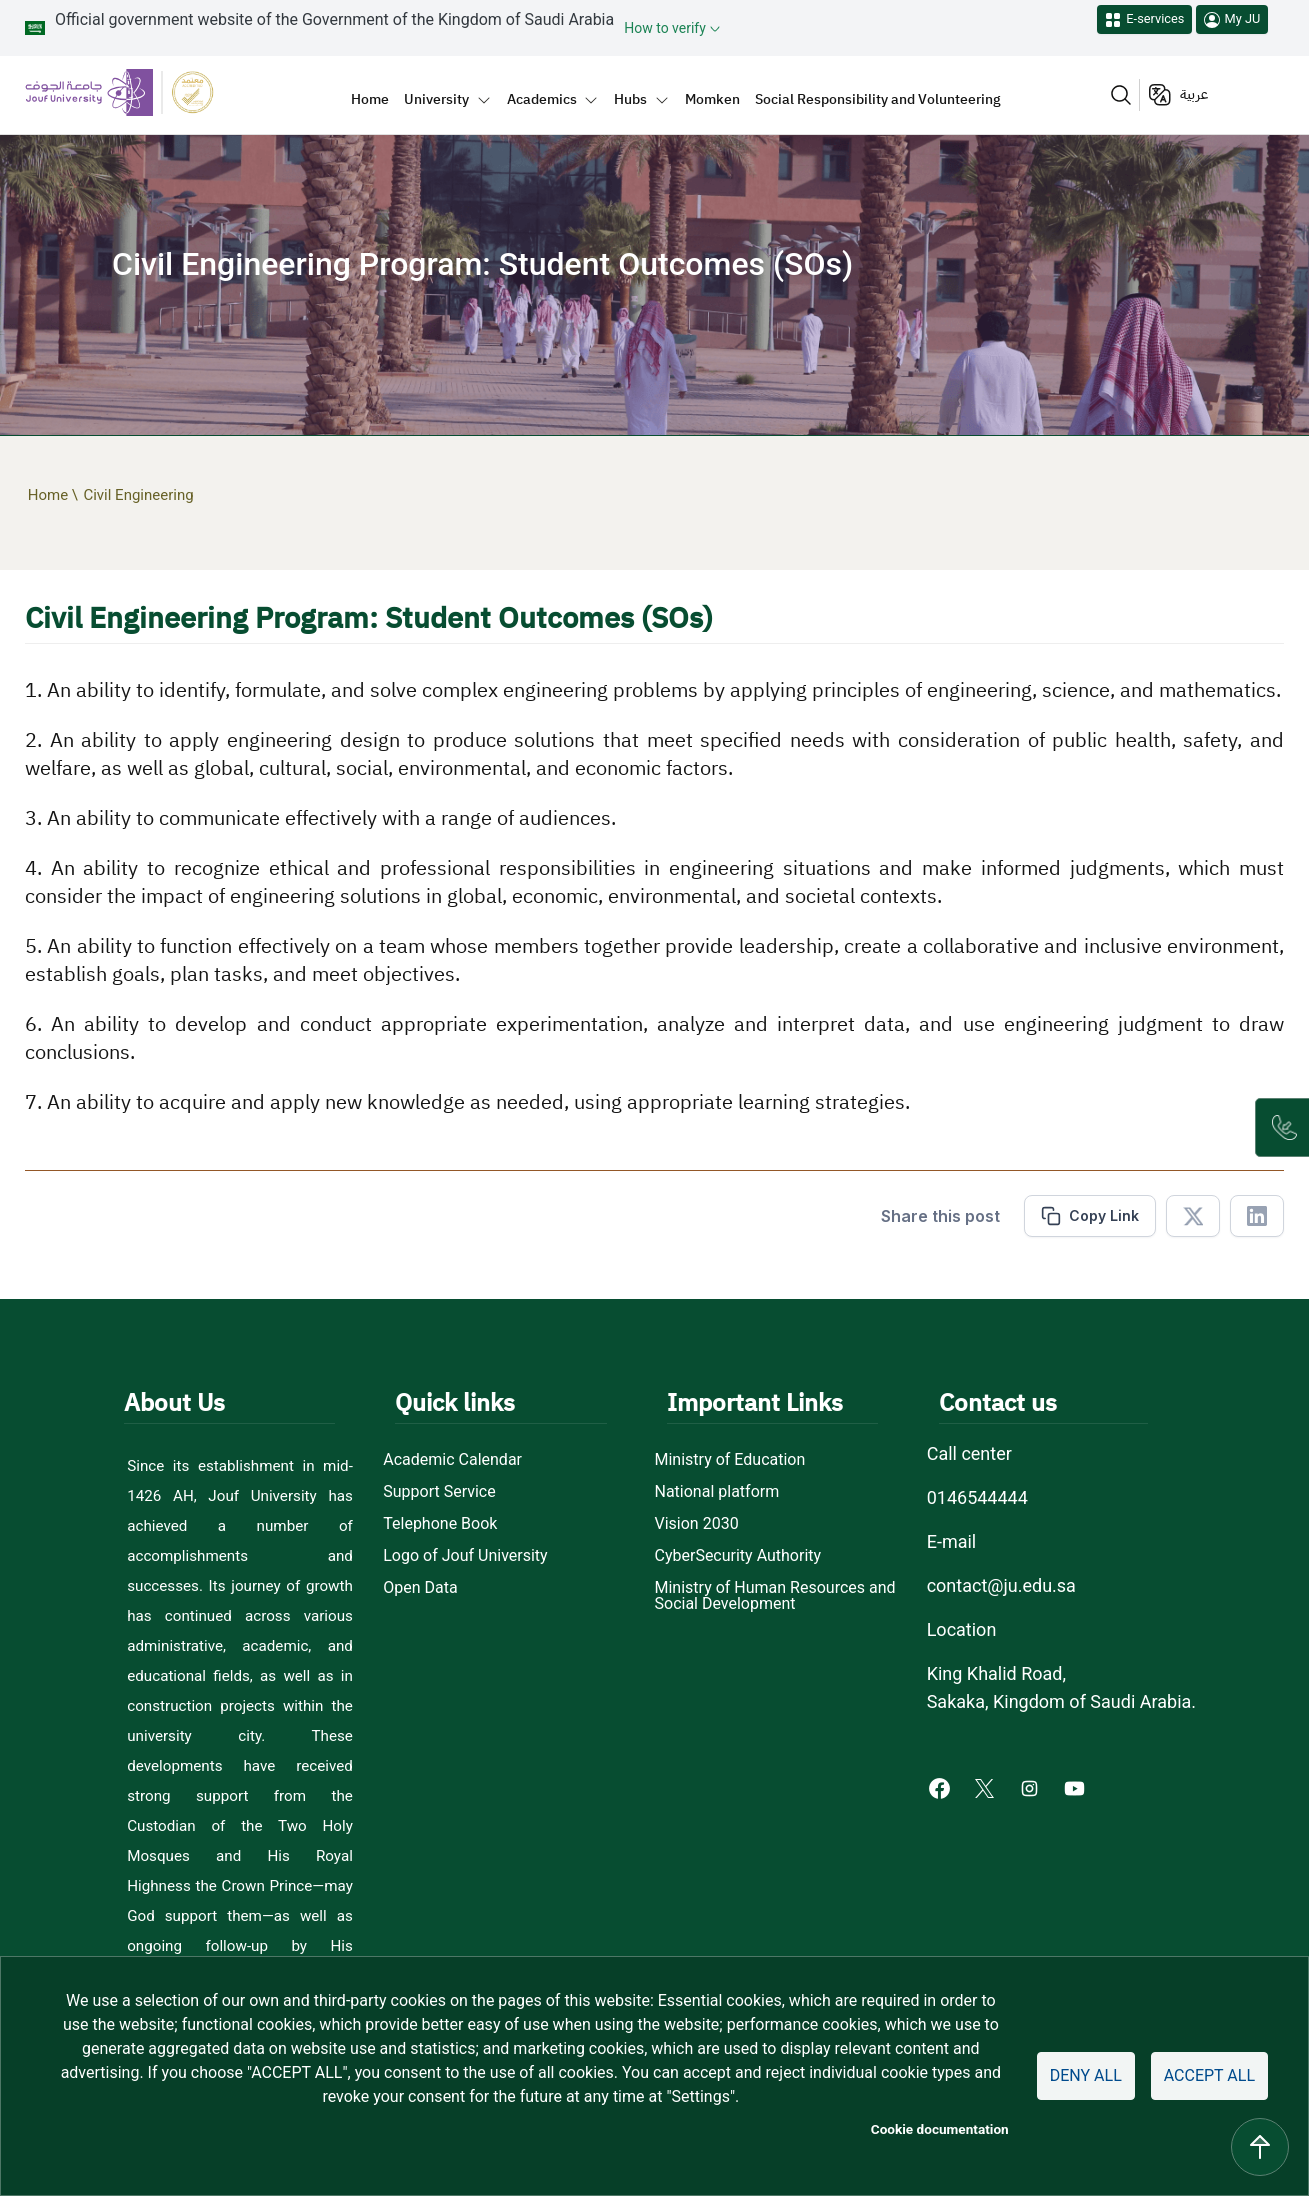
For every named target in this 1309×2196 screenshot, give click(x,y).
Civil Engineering (138, 495)
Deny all (1086, 2075)
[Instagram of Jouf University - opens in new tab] (1031, 1787)
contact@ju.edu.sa (1001, 1585)
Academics (542, 99)
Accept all (1209, 2075)
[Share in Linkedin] (1257, 1216)
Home (370, 99)
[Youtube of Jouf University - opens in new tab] (1078, 1787)
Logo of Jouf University (465, 1556)
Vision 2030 (697, 1524)
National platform (717, 1492)
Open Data (420, 1588)
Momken (712, 99)
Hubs (630, 99)
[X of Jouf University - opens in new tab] (986, 1787)
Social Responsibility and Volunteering (878, 99)
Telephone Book (440, 1524)
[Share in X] (1193, 1216)
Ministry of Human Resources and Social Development (775, 1596)
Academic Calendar (452, 1460)
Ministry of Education (730, 1460)
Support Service (439, 1492)
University (436, 99)
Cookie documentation (940, 2129)
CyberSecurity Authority (738, 1556)
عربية (1194, 94)
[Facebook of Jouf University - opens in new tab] (941, 1787)
